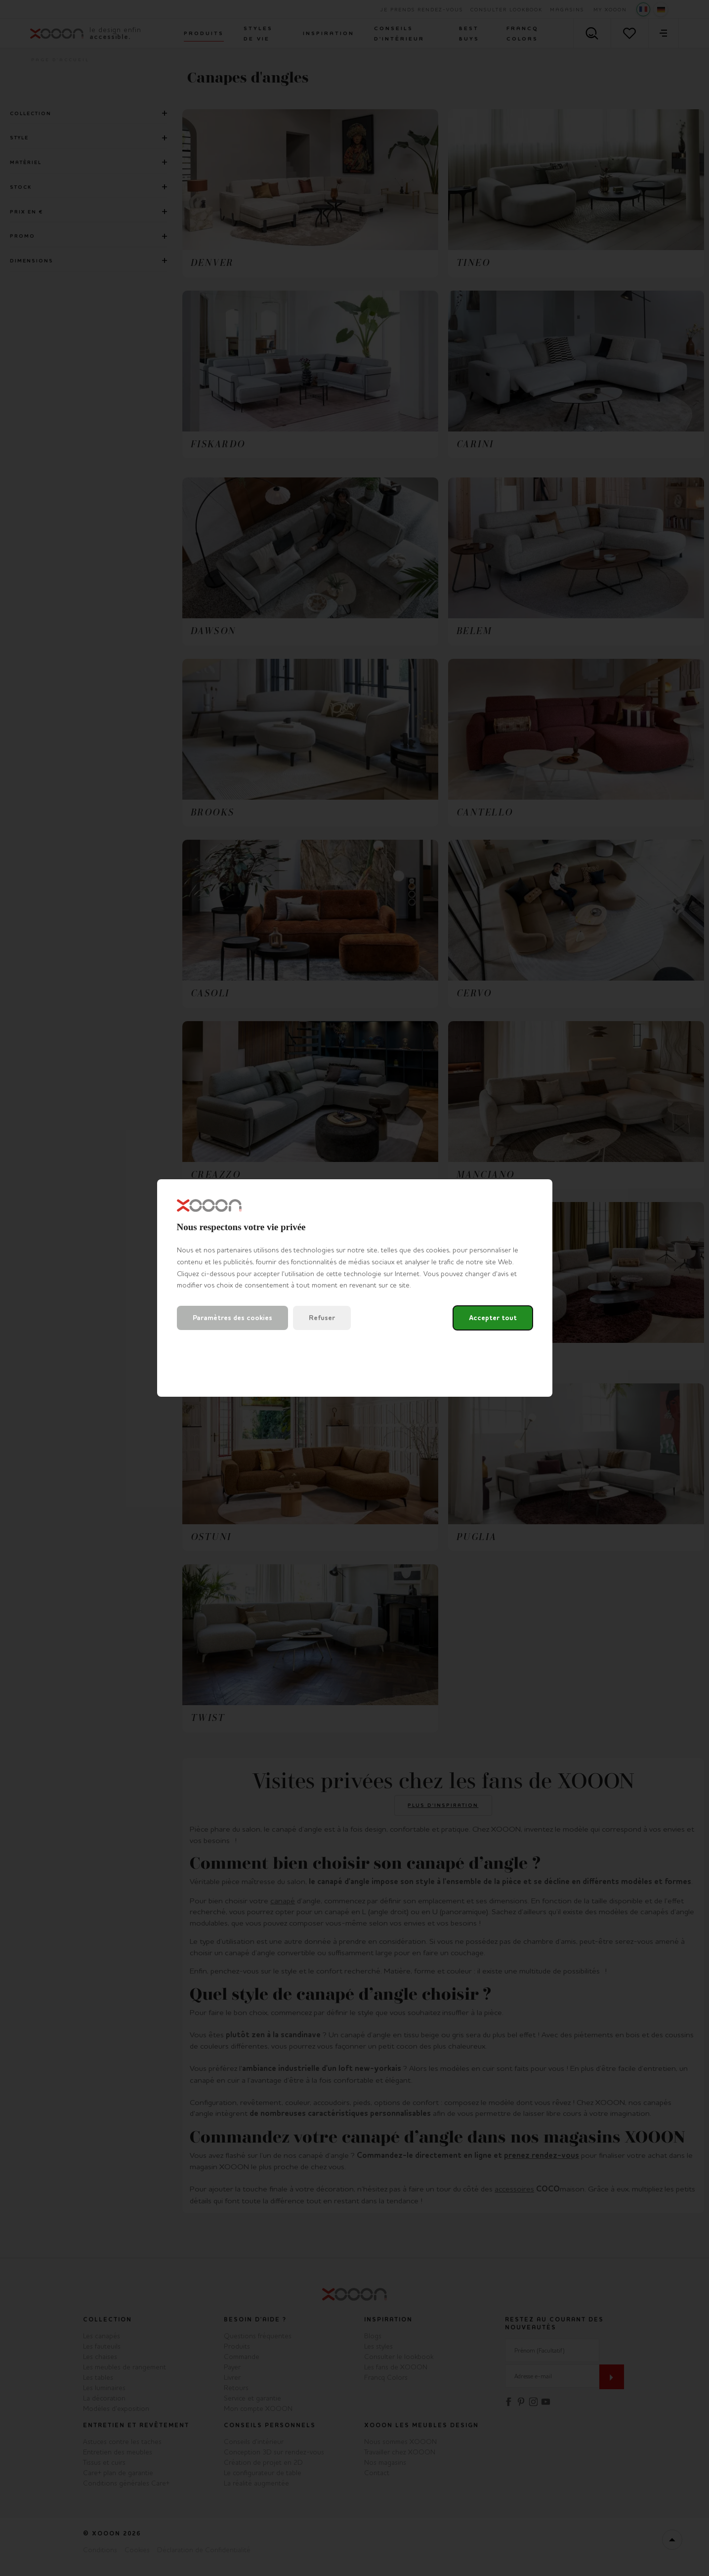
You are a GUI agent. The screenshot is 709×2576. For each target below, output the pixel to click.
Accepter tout (493, 1318)
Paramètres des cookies (232, 1318)
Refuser (322, 1318)
